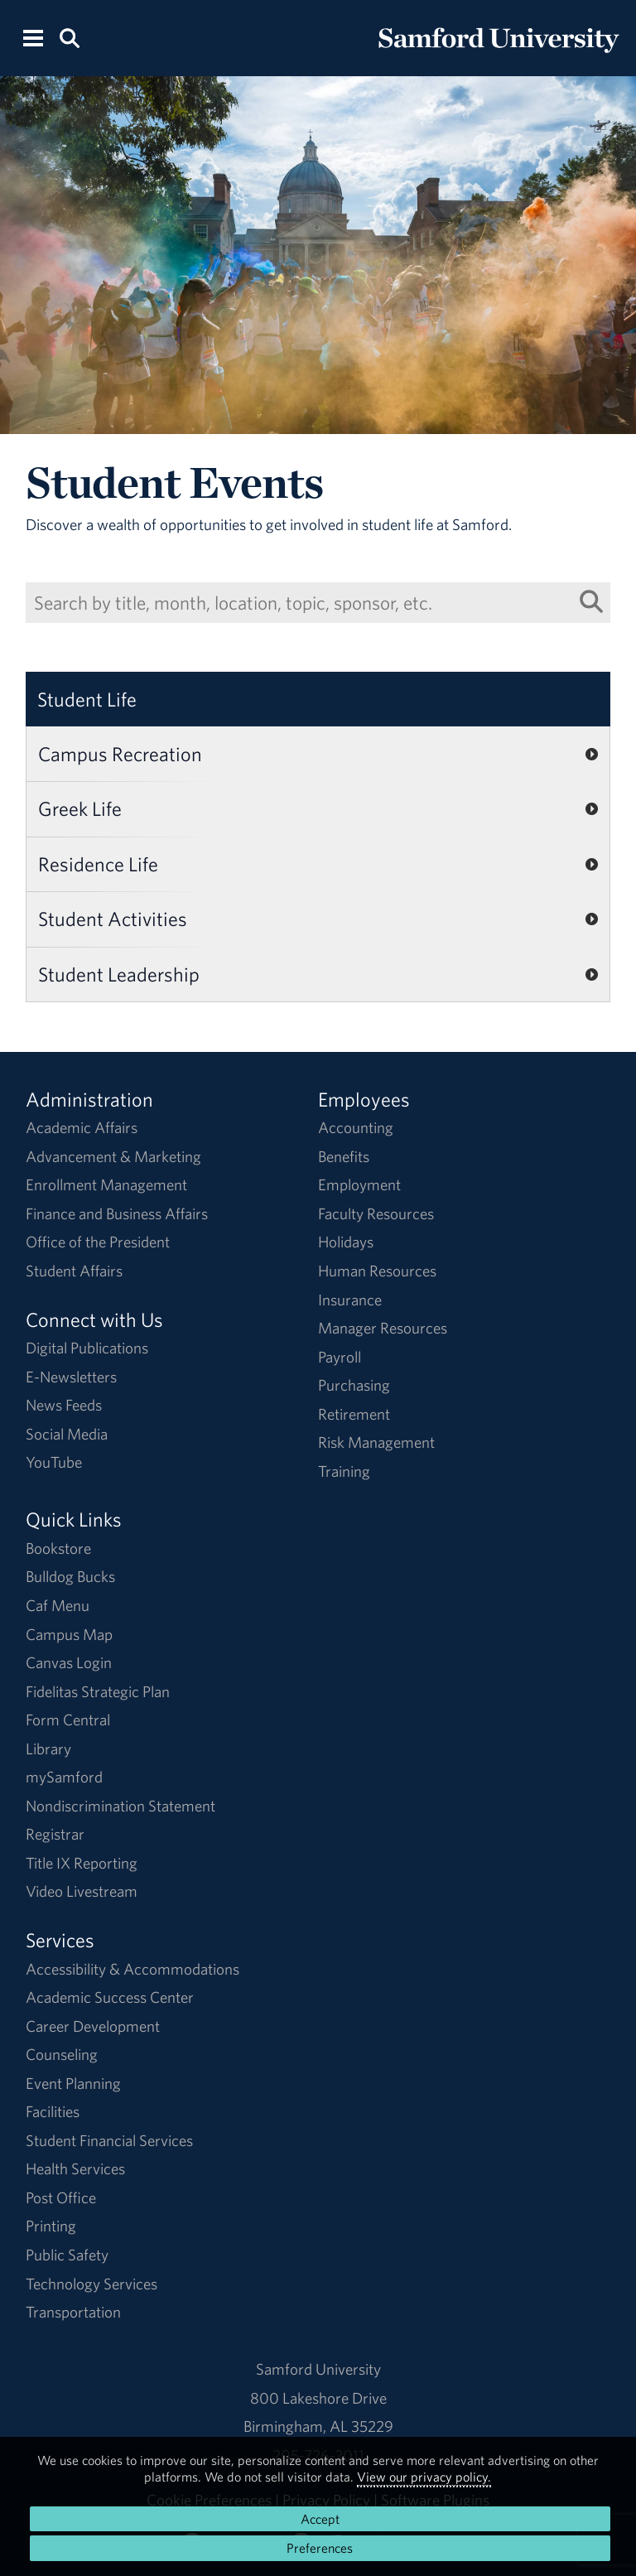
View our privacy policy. (424, 2476)
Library (48, 1748)
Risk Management (376, 1442)
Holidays (345, 1242)
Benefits (343, 1156)
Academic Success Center (110, 1997)
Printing (51, 2226)
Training (344, 1471)
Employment (359, 1184)
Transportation (73, 2312)
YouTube (54, 1462)
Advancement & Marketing (113, 1156)
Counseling (62, 2054)
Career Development (93, 2026)
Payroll (339, 1357)
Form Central (68, 1719)
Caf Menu (57, 1605)
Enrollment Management (106, 1184)
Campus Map (69, 1634)
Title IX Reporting (81, 1863)
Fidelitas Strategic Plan (98, 1691)
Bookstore (58, 1548)
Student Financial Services (109, 2140)
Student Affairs (74, 1271)
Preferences (320, 2548)
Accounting (355, 1127)
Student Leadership (119, 974)
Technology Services (91, 2284)
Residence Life (98, 863)
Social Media (67, 1434)
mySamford (64, 1777)
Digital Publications (87, 1348)
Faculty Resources (376, 1213)
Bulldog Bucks (70, 1576)
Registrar (55, 1834)
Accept (320, 2519)
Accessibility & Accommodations (132, 1969)
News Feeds (64, 1405)
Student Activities (112, 918)
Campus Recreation (120, 753)
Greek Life (80, 808)
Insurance (350, 1300)
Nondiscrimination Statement (120, 1806)
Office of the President (98, 1242)
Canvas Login (69, 1662)
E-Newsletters (71, 1377)
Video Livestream (81, 1891)
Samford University (318, 2369)
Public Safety (67, 2255)
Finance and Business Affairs (117, 1213)
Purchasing (354, 1385)
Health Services (75, 2168)
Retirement (354, 1414)
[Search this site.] (69, 37)
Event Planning (73, 2083)
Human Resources (377, 1271)
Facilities (53, 2111)
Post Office (61, 2197)
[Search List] (591, 601)
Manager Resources (382, 1328)
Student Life (87, 699)
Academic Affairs (81, 1127)
